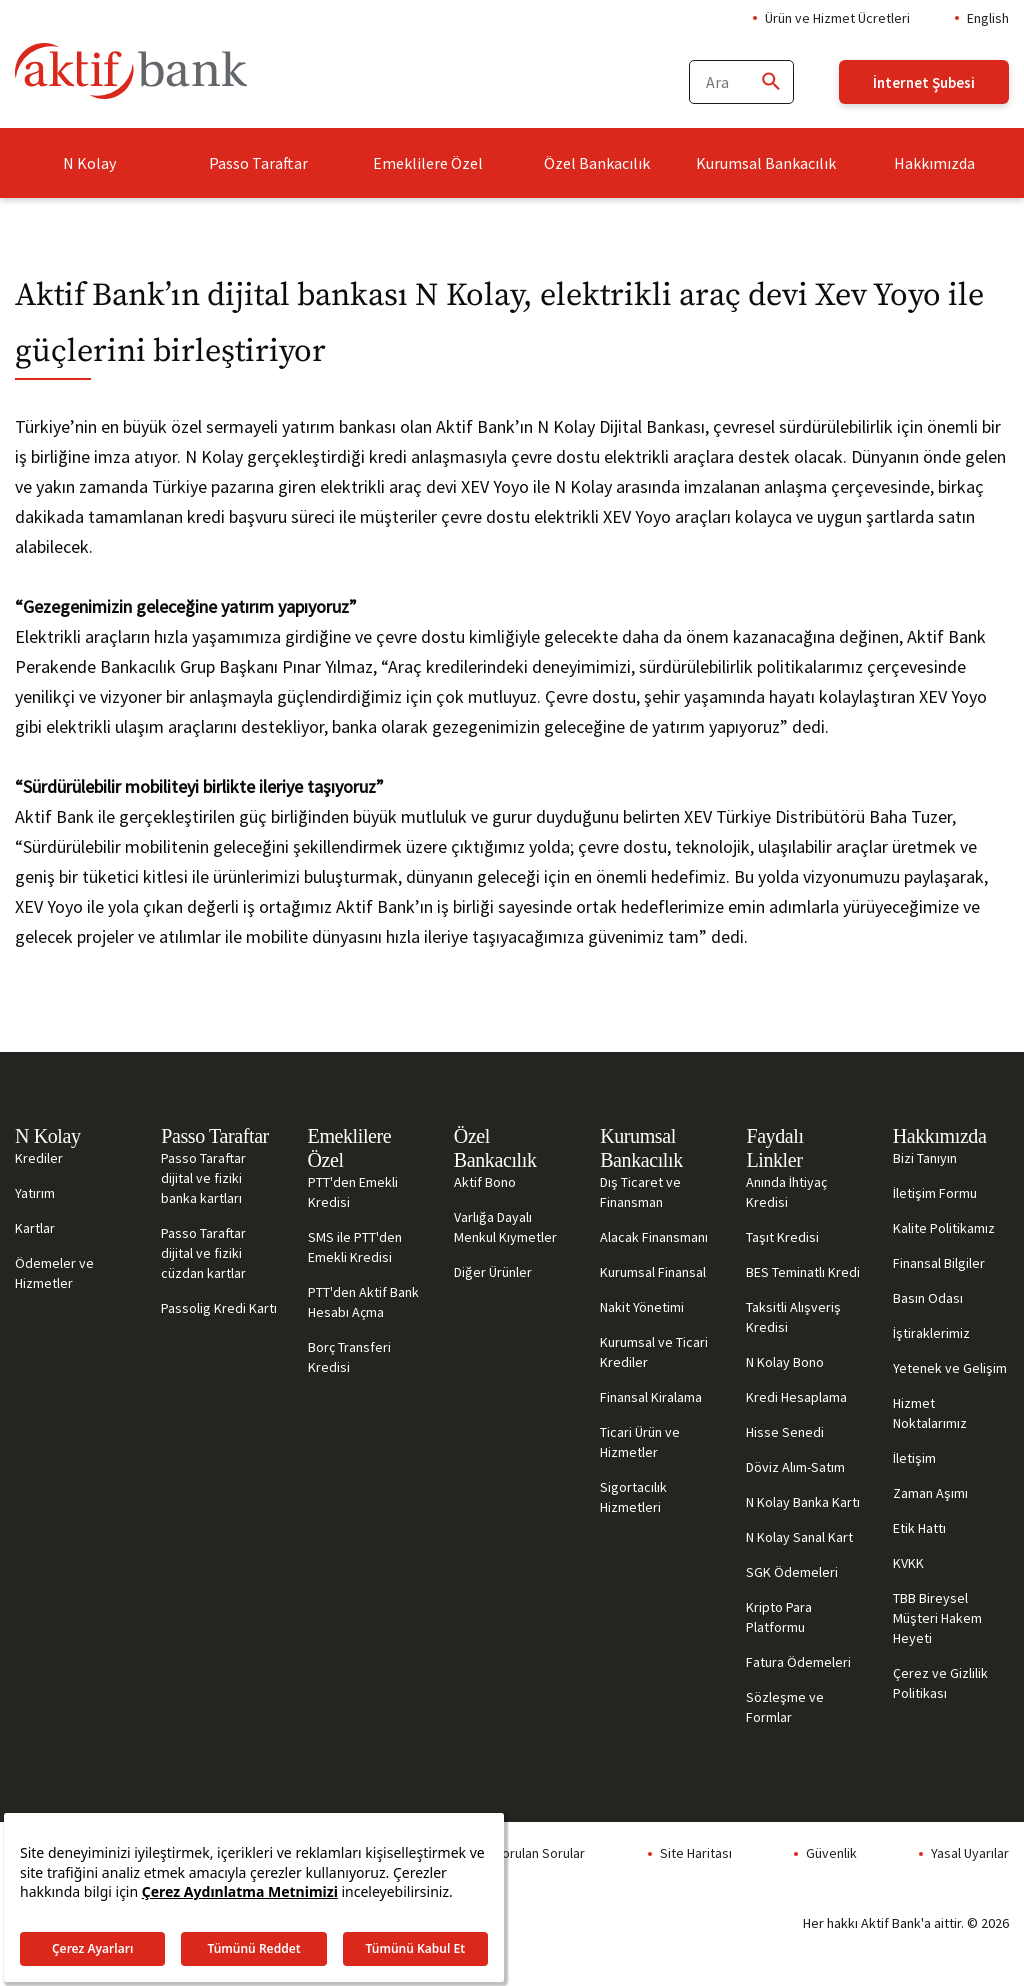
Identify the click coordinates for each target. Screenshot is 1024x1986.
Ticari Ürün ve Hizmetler (640, 1442)
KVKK (908, 1563)
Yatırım (35, 1193)
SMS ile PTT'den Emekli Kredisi (355, 1247)
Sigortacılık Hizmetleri (633, 1497)
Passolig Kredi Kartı (219, 1308)
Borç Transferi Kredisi (349, 1357)
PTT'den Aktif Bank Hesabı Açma (363, 1302)
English (988, 18)
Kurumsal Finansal (653, 1272)
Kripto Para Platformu (779, 1617)
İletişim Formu (935, 1193)
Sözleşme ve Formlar (785, 1707)
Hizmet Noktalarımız (930, 1413)
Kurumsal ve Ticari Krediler (654, 1352)
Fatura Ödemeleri (798, 1662)
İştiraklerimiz (931, 1333)
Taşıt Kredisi (782, 1237)
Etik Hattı (919, 1528)
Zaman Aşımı (930, 1493)
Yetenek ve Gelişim (950, 1368)
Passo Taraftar (258, 163)
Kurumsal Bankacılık (766, 163)
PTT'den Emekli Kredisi (353, 1192)
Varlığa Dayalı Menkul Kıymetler (505, 1227)
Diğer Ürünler (493, 1272)
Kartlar (35, 1228)
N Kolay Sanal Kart (799, 1537)
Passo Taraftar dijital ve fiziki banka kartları (203, 1178)
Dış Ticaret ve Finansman (640, 1192)
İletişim (914, 1458)
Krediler (39, 1158)
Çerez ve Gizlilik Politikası (940, 1683)
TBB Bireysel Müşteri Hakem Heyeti (937, 1618)
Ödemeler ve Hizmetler (54, 1273)
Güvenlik (831, 1853)
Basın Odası (928, 1298)
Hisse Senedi (785, 1432)
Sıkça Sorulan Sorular (522, 1853)
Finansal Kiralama (651, 1397)
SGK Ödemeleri (792, 1572)
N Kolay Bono (785, 1362)
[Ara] (770, 82)
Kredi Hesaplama (796, 1397)
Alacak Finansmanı (654, 1237)
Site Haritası (696, 1853)
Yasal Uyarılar (970, 1853)
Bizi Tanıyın (925, 1158)
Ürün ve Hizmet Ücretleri (837, 18)
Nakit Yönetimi (642, 1307)
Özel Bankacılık (597, 163)
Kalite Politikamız (944, 1228)
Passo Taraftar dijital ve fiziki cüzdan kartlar (203, 1253)
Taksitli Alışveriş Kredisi (793, 1317)
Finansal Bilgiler (939, 1263)
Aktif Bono (485, 1182)
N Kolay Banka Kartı (803, 1502)
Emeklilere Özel (428, 163)
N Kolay (89, 163)
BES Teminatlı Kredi (803, 1272)
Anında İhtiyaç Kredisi (786, 1192)
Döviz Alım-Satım (795, 1467)
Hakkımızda (934, 163)
